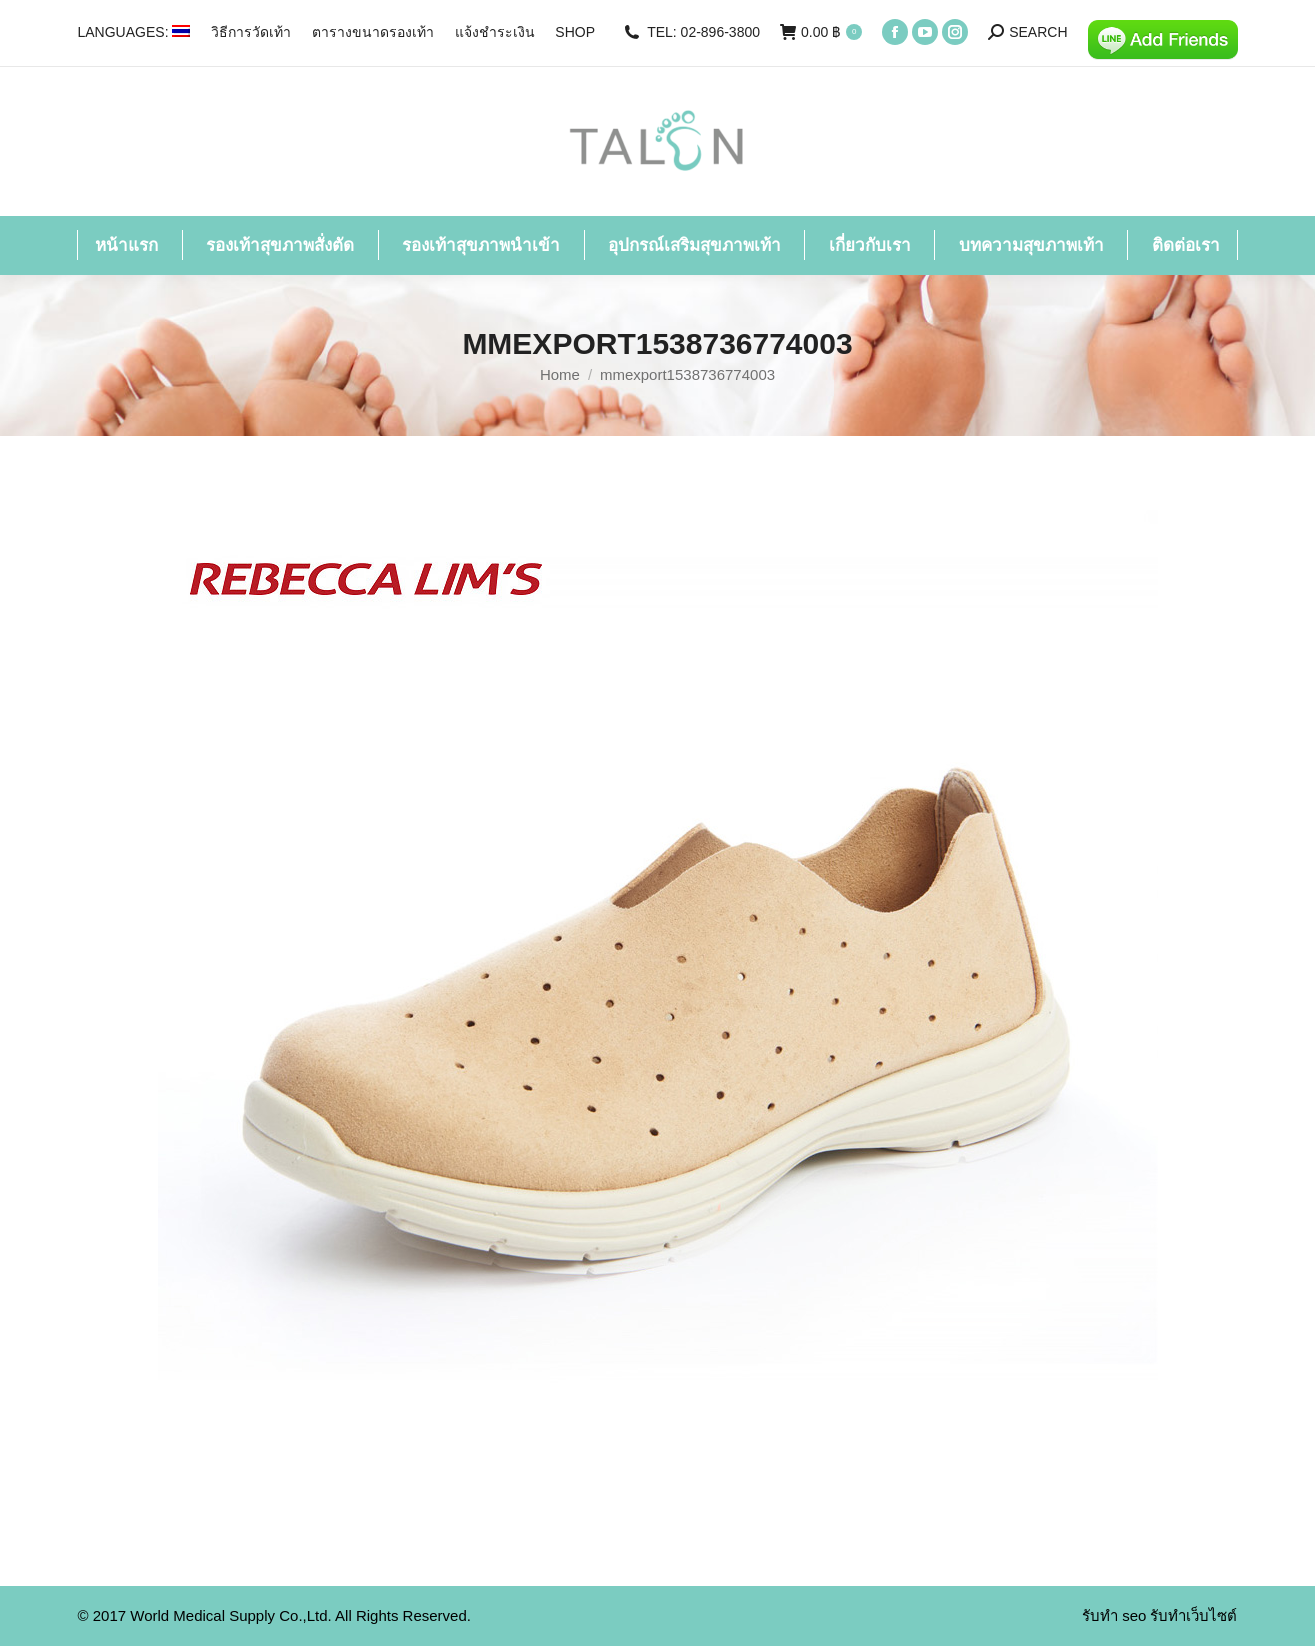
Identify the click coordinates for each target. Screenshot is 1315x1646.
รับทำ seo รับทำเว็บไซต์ (1160, 1615)
